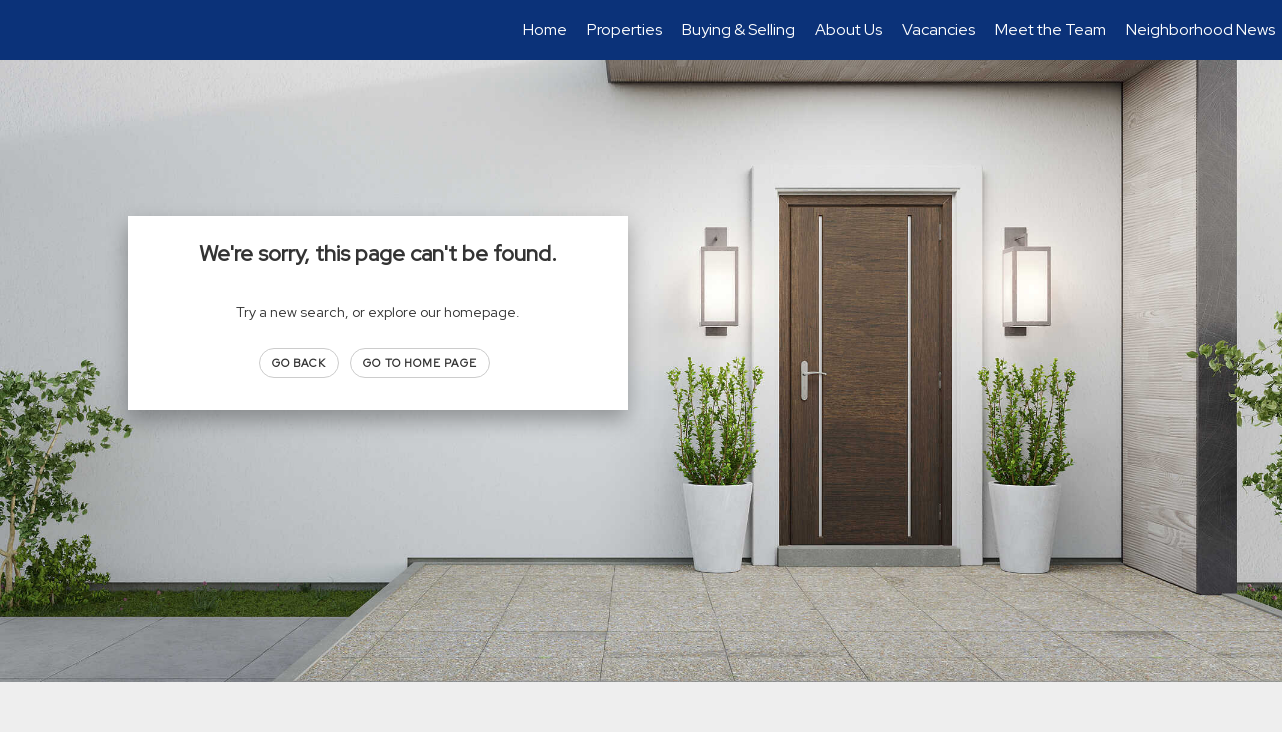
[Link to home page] (25, 30)
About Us (848, 29)
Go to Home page (420, 363)
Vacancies (938, 29)
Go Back (299, 363)
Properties (624, 29)
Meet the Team (1050, 29)
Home (545, 29)
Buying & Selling (738, 29)
